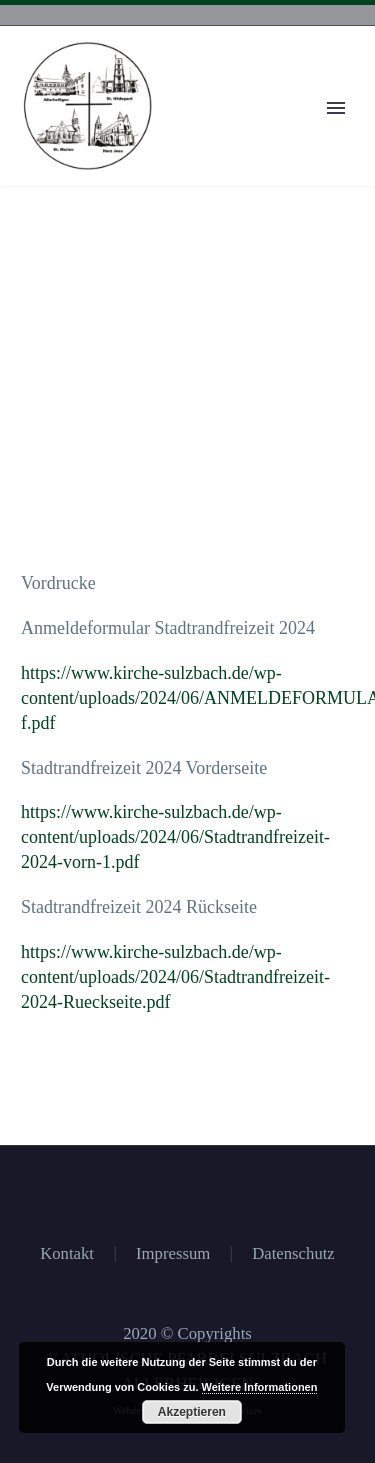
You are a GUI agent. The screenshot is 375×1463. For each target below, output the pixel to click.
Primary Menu (336, 108)
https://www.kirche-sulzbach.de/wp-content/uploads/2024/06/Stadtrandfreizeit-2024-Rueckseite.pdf (175, 977)
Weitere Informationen (260, 1387)
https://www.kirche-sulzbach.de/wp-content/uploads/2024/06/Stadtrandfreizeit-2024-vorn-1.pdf (175, 837)
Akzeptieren (192, 1412)
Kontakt (67, 1254)
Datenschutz (293, 1254)
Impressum (173, 1254)
